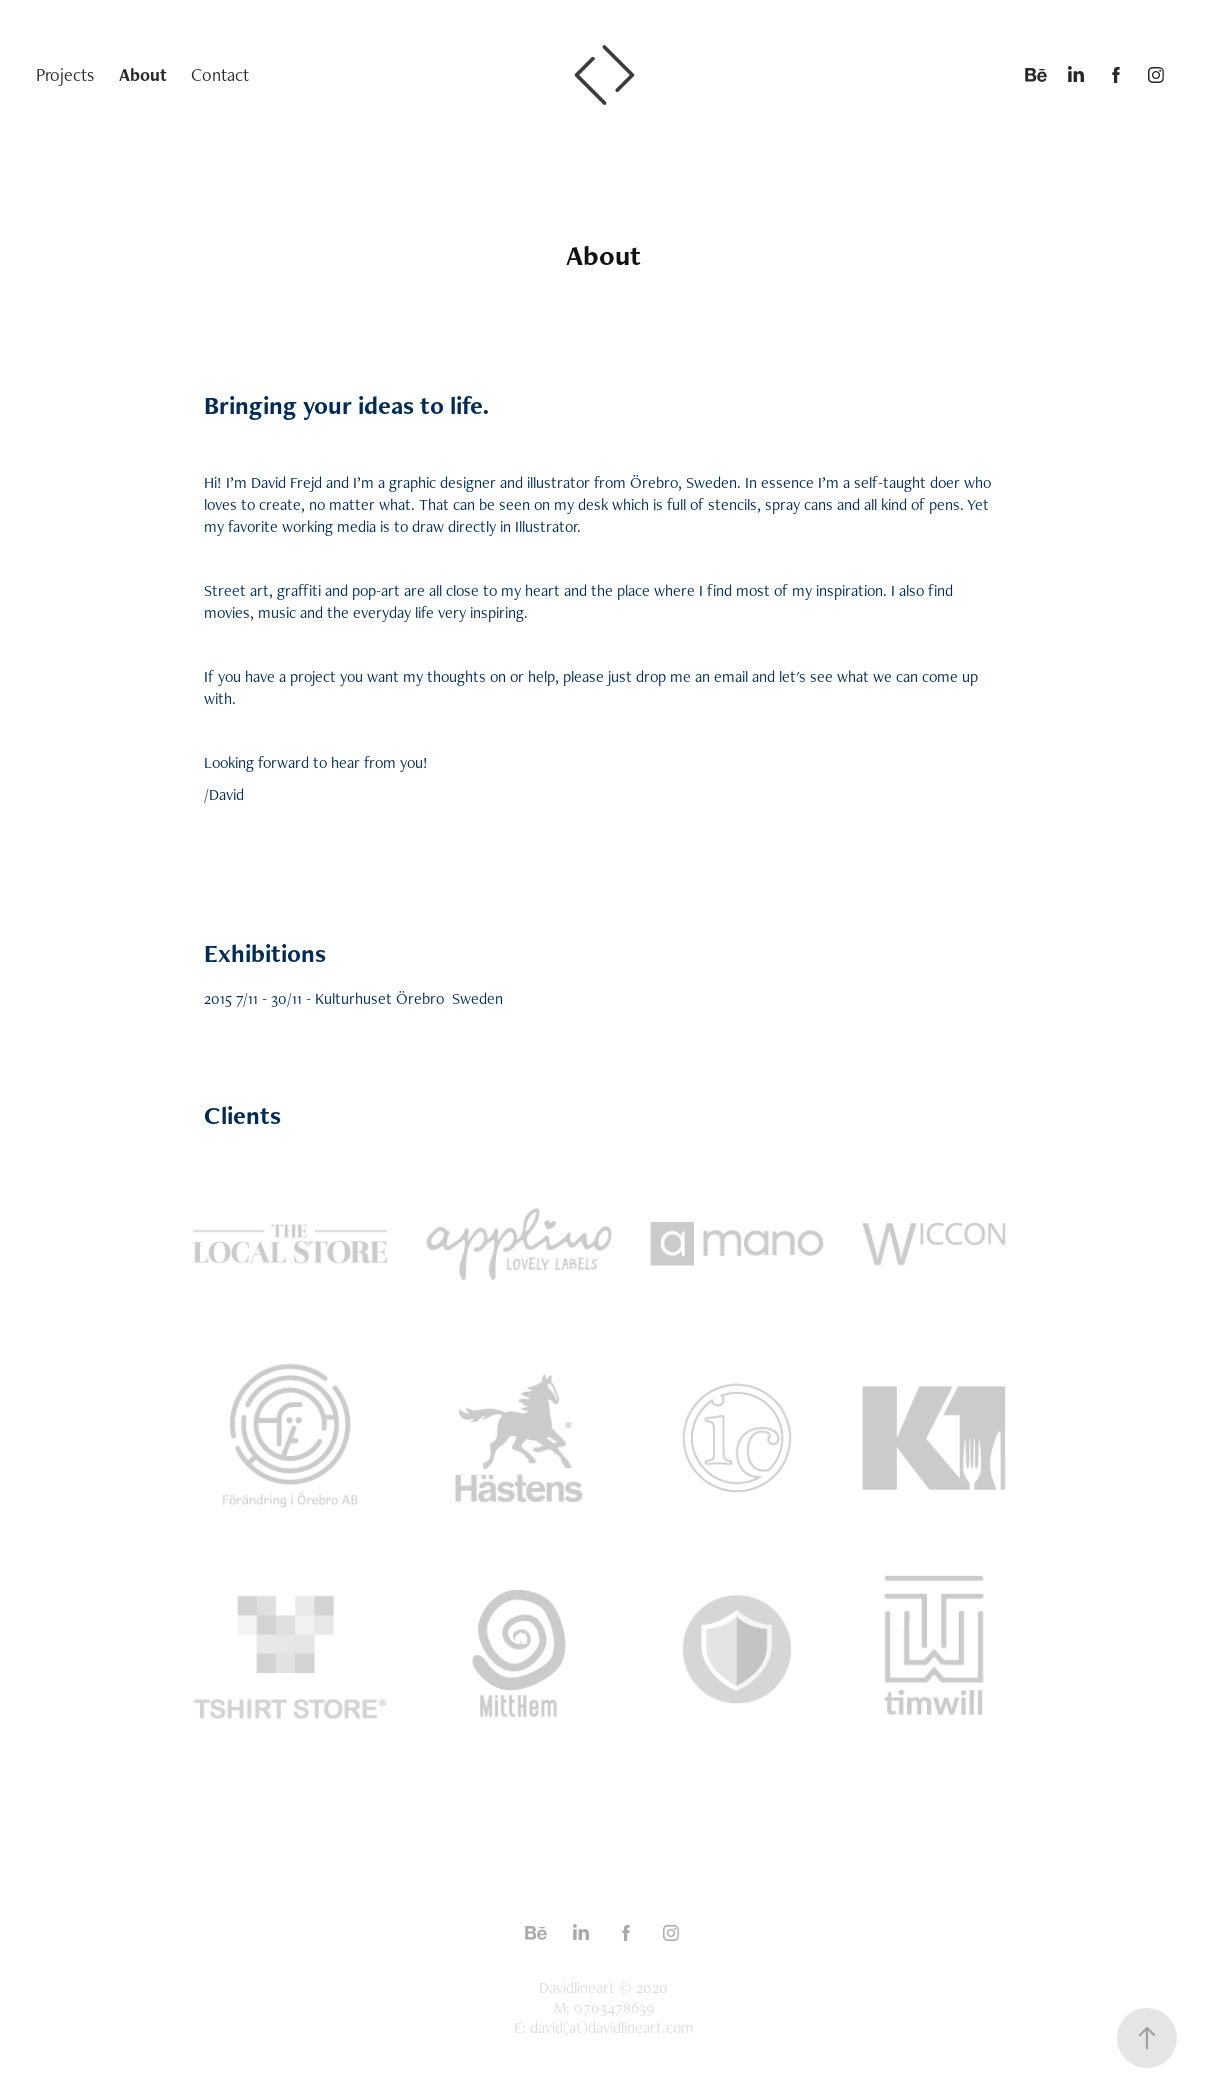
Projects (65, 74)
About (143, 74)
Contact (220, 74)
